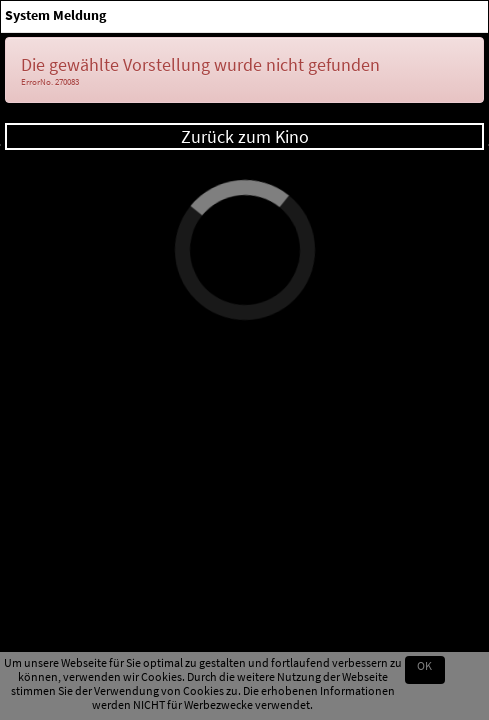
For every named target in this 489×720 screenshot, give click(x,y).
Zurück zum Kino (245, 136)
